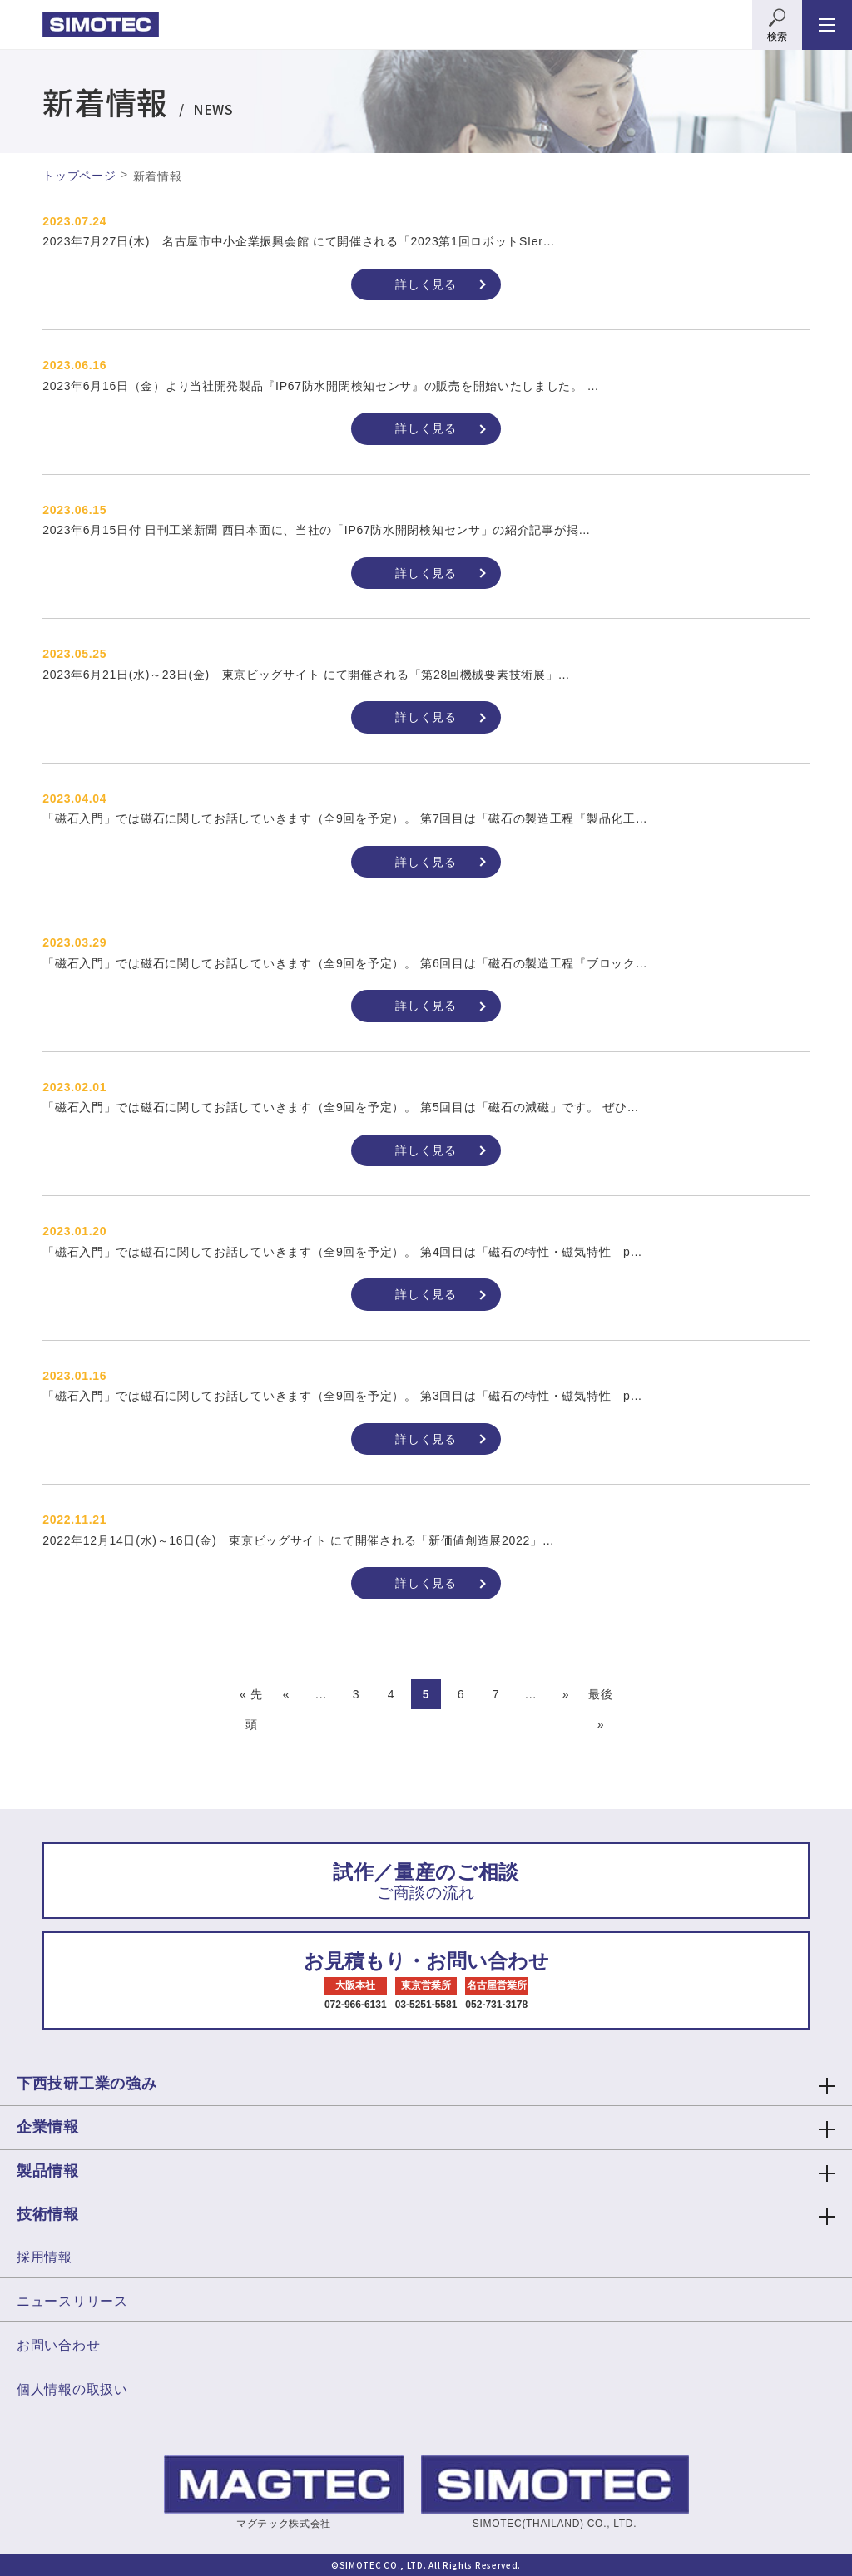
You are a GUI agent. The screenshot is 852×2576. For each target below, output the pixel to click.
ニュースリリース (72, 2301)
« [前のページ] (286, 1694)
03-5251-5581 (426, 2004)
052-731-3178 (496, 2004)
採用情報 (44, 2257)
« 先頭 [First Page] (251, 1698)
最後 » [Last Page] (600, 1698)
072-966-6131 (355, 2004)
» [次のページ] (566, 1694)
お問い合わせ (58, 2345)
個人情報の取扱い (72, 2389)
